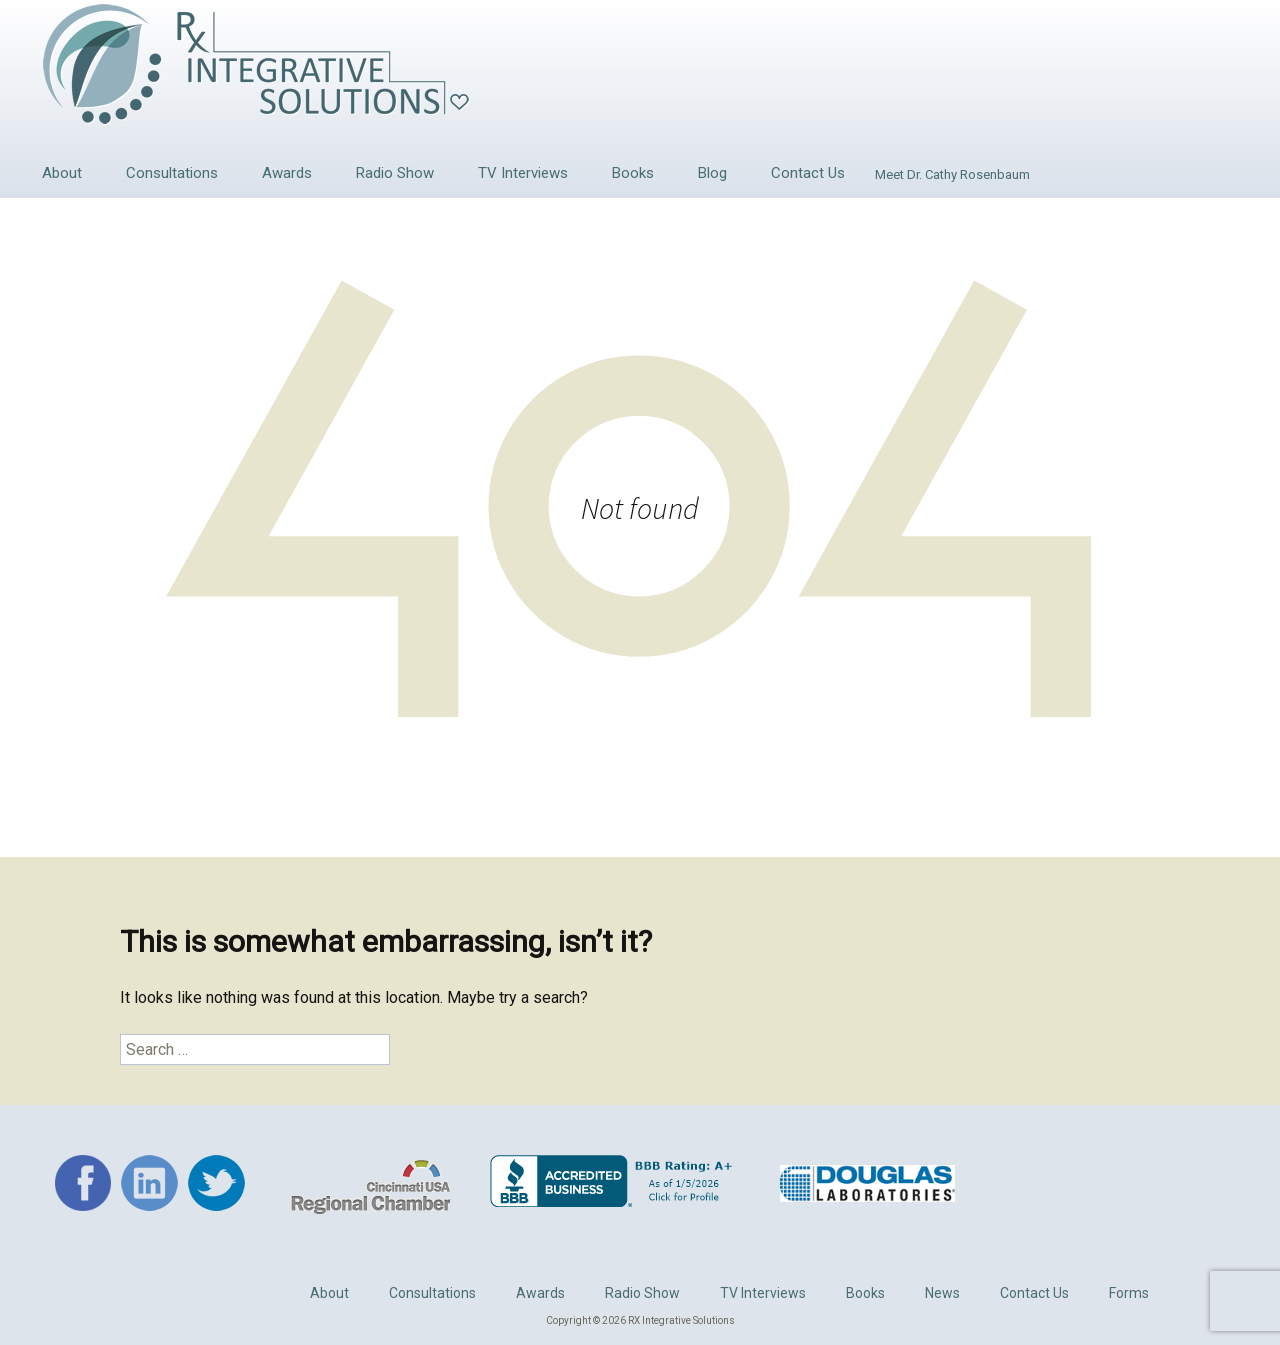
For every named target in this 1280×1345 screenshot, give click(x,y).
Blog (712, 173)
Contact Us (808, 173)
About (62, 173)
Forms (1129, 1293)
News (942, 1293)
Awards (287, 173)
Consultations (172, 173)
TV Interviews (523, 173)
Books (633, 173)
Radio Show (395, 173)
